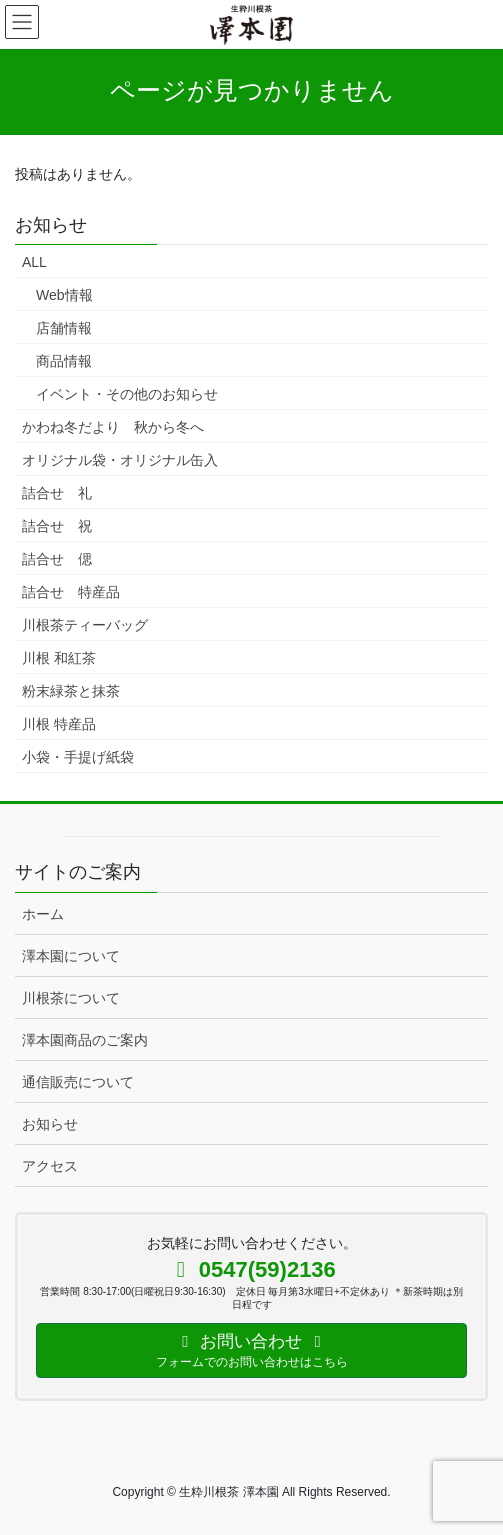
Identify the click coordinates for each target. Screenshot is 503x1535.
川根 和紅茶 (59, 658)
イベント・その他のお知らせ (127, 394)
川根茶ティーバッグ (85, 625)
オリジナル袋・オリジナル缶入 (120, 460)
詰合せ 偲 (57, 559)
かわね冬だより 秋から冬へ (113, 427)
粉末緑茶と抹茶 (71, 691)
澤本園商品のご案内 (85, 1040)
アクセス (50, 1166)
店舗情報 (64, 328)
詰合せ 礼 (57, 493)
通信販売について (78, 1082)
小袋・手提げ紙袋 (78, 757)
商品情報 (64, 361)
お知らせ (50, 1124)
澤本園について (71, 956)
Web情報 (64, 295)
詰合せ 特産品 (71, 592)
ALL (34, 262)
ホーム (43, 914)
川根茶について (71, 998)
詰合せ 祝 (57, 526)
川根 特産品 (59, 724)
